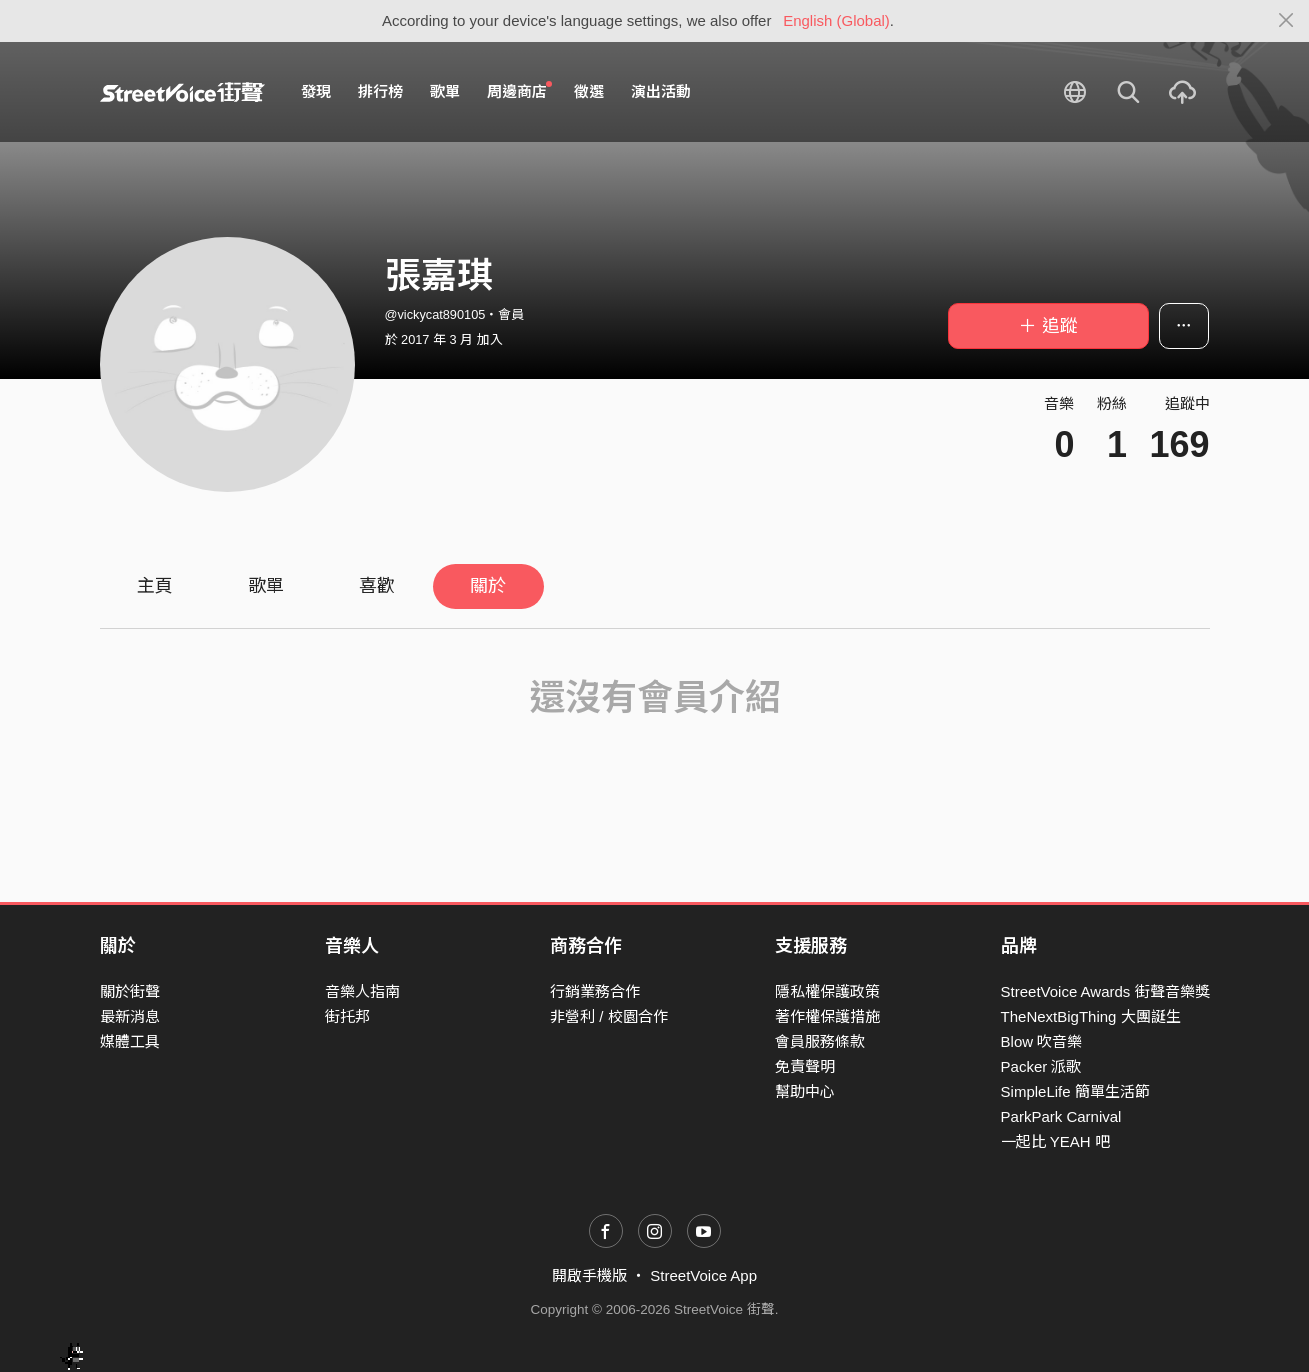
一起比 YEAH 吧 (1055, 1141)
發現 (316, 91)
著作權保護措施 (827, 1016)
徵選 (589, 91)
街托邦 (347, 1016)
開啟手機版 (589, 1275)
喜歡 (377, 586)
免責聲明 (805, 1066)
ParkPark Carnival (1061, 1116)
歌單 (445, 91)
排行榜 (380, 91)
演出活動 (661, 91)
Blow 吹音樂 (1042, 1041)
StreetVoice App (703, 1275)
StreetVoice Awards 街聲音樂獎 (1105, 991)
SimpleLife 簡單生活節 (1075, 1091)
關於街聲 (130, 991)
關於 (488, 586)
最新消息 (130, 1016)
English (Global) (836, 20)
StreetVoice (182, 92)
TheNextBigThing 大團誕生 (1091, 1016)
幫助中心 (805, 1091)
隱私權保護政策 (827, 991)
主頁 (155, 586)
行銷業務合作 (595, 991)
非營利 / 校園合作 (609, 1016)
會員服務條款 (820, 1041)
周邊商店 (520, 91)
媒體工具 (130, 1041)
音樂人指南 (362, 991)
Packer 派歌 (1041, 1066)
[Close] (1286, 21)
